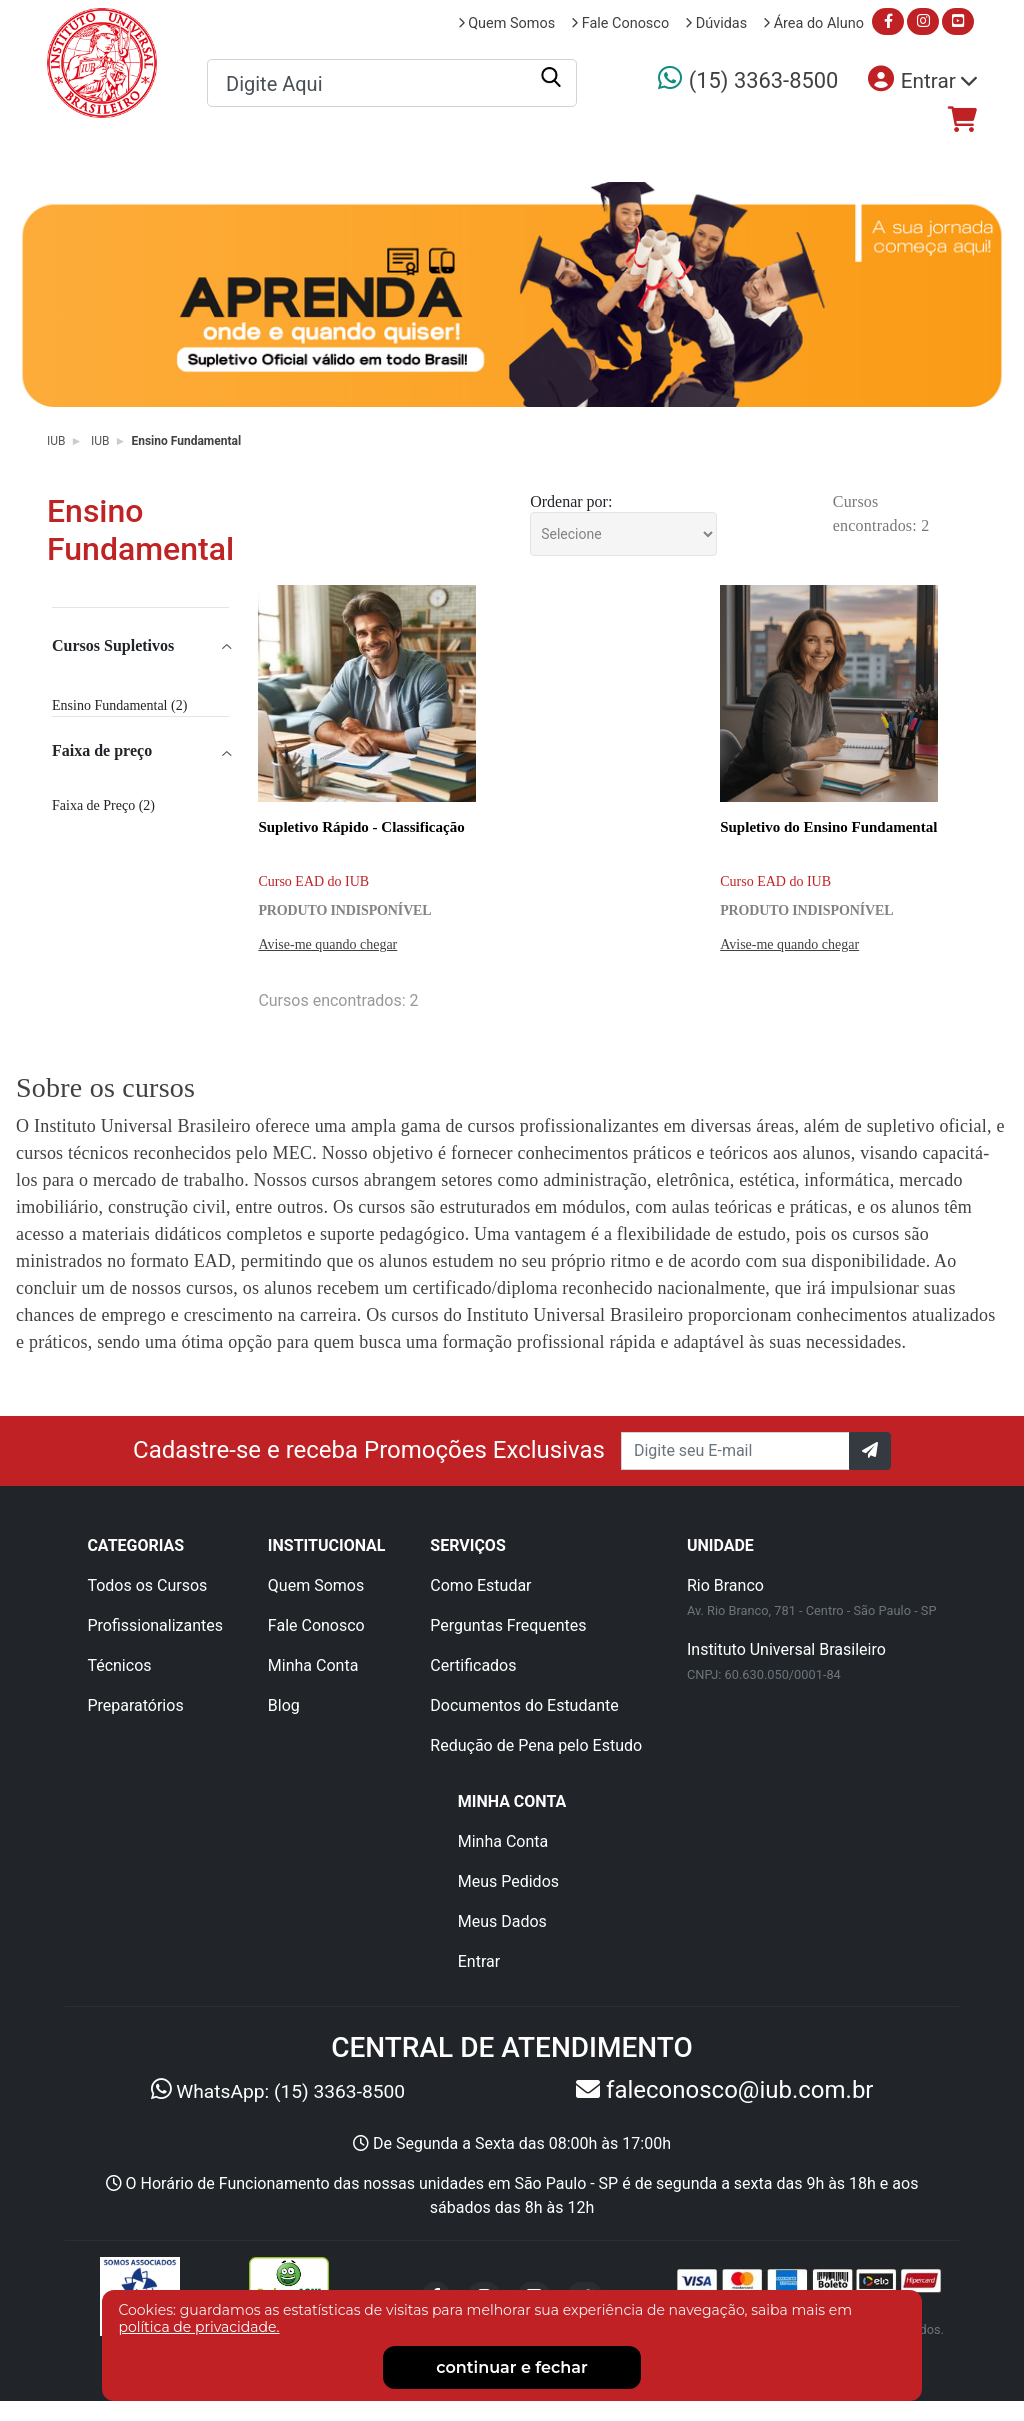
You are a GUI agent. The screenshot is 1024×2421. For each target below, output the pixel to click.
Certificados (473, 1665)
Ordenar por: (571, 501)
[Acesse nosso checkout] (962, 120)
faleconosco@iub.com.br (736, 2090)
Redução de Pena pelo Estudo (536, 1745)
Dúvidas (716, 23)
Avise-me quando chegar (327, 944)
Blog (284, 1705)
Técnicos (641, 155)
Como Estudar (480, 1585)
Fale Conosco (620, 23)
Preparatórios (805, 155)
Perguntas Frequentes (508, 1625)
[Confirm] (870, 1451)
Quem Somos (507, 23)
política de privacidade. (198, 2327)
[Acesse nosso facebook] (888, 21)
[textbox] (392, 84)
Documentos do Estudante (524, 1705)
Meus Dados (502, 1921)
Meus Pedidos (508, 1881)
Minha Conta (313, 1665)
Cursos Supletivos (113, 645)
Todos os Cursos (233, 155)
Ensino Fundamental (186, 441)
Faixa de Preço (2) (103, 805)
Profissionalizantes (453, 155)
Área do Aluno (813, 23)
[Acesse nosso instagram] (923, 21)
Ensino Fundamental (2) (119, 705)
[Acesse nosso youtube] (958, 21)
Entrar (479, 1961)
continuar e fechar (511, 2367)
